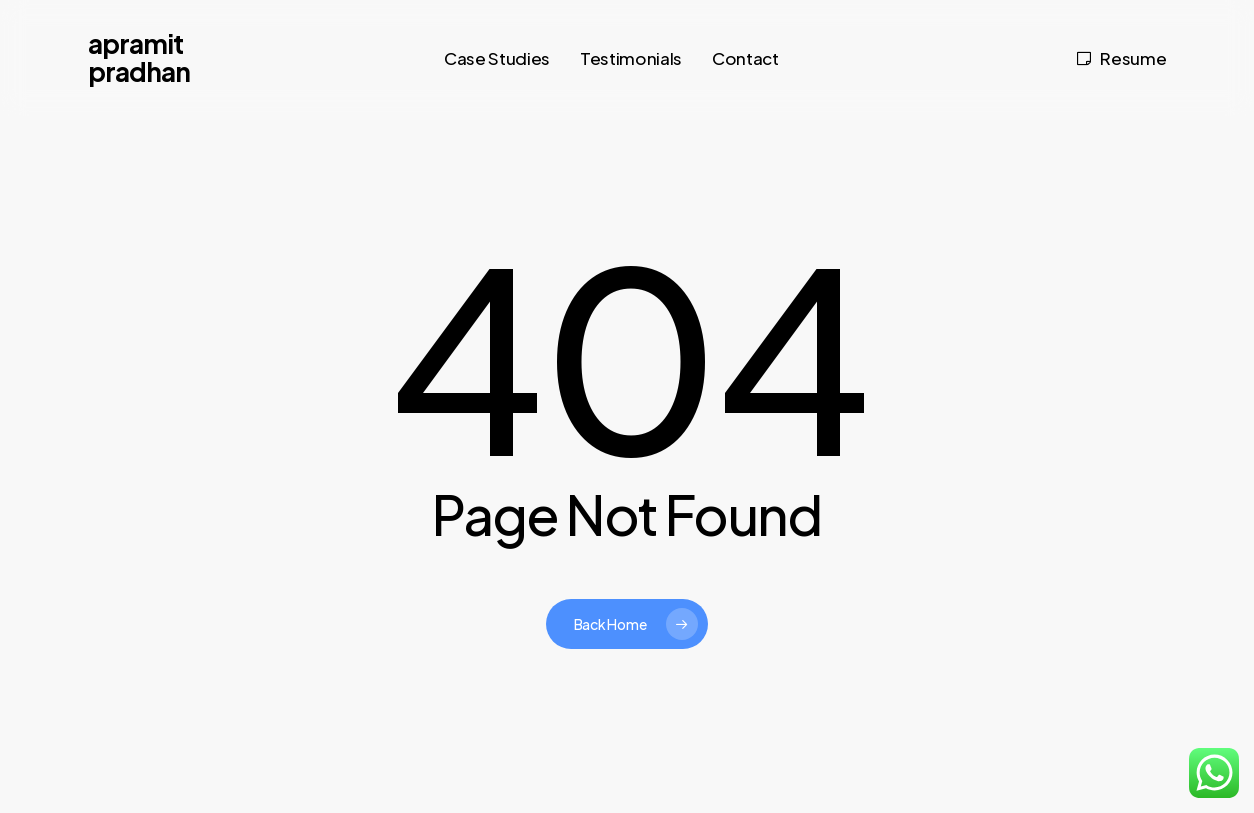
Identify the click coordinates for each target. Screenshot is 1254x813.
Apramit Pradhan (139, 58)
